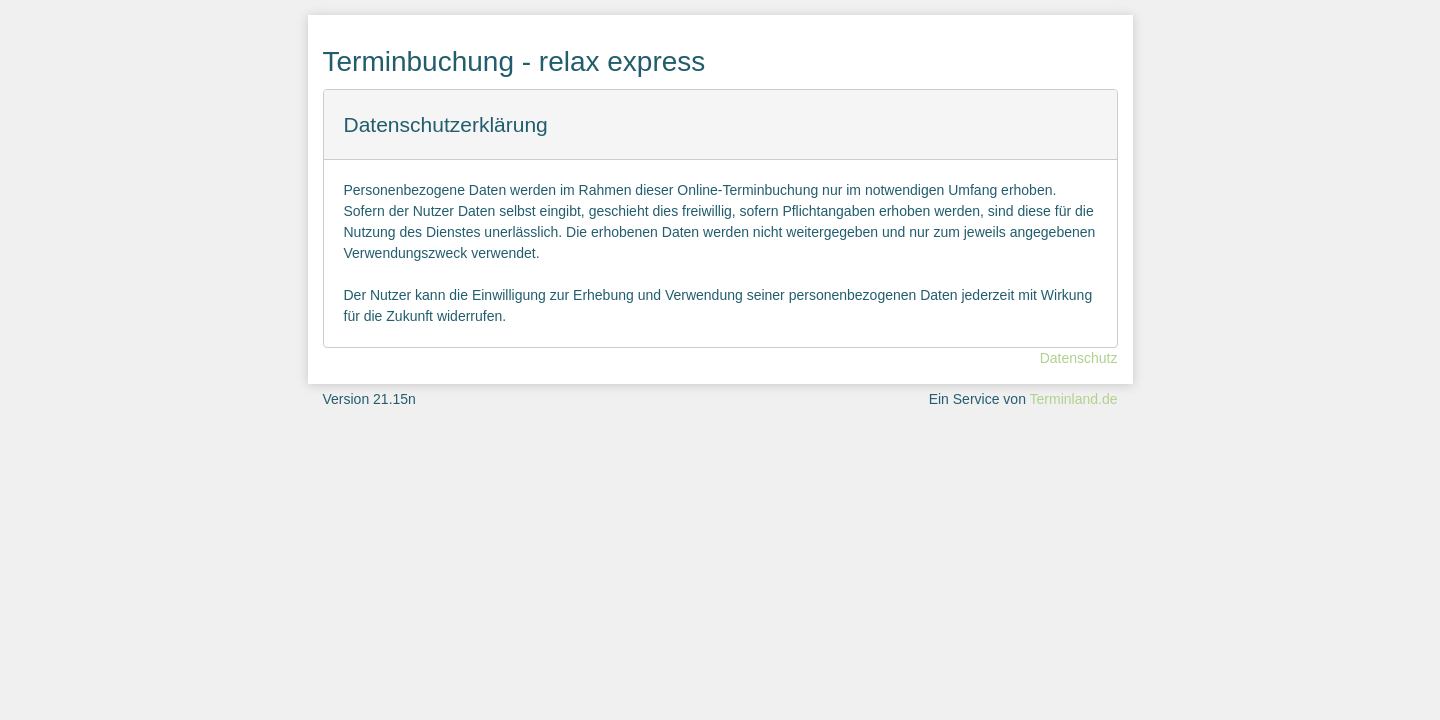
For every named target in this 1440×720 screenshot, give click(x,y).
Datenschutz (1079, 358)
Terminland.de (1074, 399)
